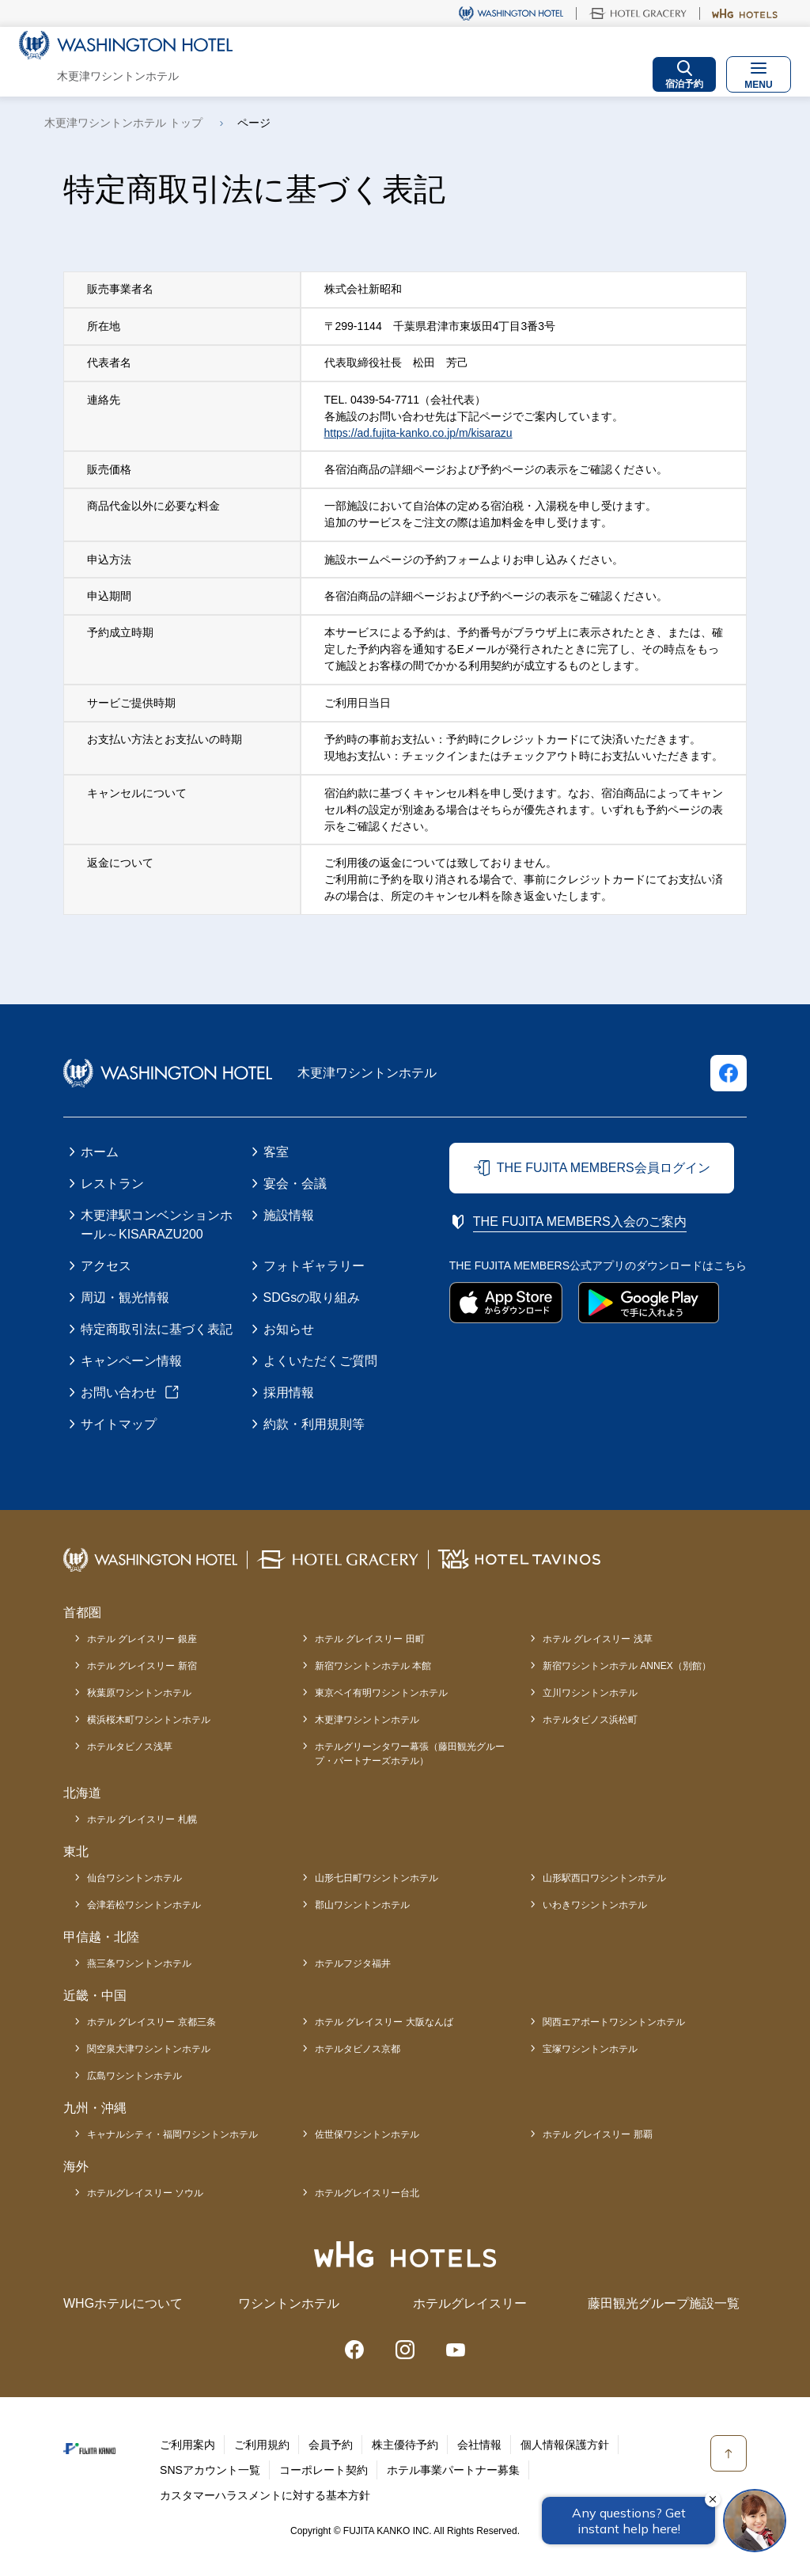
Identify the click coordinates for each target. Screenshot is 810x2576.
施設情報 (288, 1215)
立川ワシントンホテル (590, 1692)
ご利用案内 (187, 2444)
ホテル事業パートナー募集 (453, 2470)
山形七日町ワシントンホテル (376, 1878)
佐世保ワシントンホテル (367, 2134)
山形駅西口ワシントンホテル (604, 1878)
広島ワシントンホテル (134, 2075)
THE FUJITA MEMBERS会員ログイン (603, 1167)
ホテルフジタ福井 (353, 1963)
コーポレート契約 (323, 2470)
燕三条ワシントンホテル (139, 1963)
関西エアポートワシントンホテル (614, 2022)
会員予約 (330, 2444)
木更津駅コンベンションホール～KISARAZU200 (157, 1224)
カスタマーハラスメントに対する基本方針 (265, 2495)
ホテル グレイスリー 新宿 (142, 1665)
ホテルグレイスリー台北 (367, 2193)
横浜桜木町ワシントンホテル (148, 1719)
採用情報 (288, 1392)
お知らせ (288, 1329)
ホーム (100, 1152)
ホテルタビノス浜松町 (590, 1719)
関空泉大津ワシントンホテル (148, 2048)
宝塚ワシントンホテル (590, 2048)
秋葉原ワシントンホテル (139, 1692)
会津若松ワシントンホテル (144, 1904)
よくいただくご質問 (320, 1361)
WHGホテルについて (123, 2303)
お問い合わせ (119, 1392)
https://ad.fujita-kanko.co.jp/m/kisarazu (418, 433)
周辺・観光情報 (125, 1297)
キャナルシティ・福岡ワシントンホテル (172, 2134)
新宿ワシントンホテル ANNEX (627, 1666)
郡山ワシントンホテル (362, 1904)
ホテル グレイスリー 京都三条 (151, 2022)
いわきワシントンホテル (595, 1904)
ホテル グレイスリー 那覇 (598, 2134)
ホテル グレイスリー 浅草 (598, 1639)
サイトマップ (119, 1424)
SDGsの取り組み (312, 1297)
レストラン (112, 1183)
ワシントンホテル (288, 2303)
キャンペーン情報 (131, 1361)
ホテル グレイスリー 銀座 (142, 1639)
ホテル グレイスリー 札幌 (142, 1819)
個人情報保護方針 (564, 2444)
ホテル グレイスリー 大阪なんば (384, 2022)
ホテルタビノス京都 (357, 2048)
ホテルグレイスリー (470, 2303)
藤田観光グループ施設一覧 (664, 2303)
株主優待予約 (405, 2444)
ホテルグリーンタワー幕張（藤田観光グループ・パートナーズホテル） (410, 1753)
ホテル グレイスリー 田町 (370, 1639)
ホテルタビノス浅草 (129, 1746)
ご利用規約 (262, 2444)
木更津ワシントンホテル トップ (123, 122)
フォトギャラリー (314, 1266)
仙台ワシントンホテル (134, 1878)
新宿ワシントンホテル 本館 (373, 1665)
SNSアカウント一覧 (210, 2470)
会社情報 (479, 2444)
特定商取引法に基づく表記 (157, 1329)
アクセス (106, 1266)
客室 (276, 1152)
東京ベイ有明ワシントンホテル (381, 1692)
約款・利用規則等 (314, 1424)
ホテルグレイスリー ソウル (145, 2193)
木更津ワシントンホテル (367, 1719)
